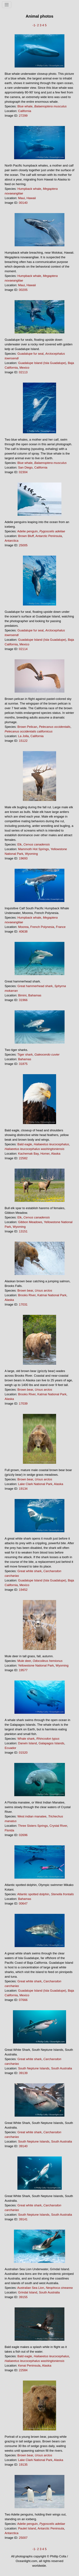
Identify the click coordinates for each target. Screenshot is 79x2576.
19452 (23, 1589)
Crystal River (58, 1825)
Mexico (24, 367)
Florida (9, 1830)
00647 (23, 1903)
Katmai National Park (51, 1295)
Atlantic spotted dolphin (33, 1894)
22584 (23, 2370)
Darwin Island (27, 1743)
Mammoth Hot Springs (33, 849)
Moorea (23, 927)
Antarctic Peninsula (48, 536)
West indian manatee (31, 1816)
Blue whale (25, 106)
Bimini (22, 995)
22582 (23, 1158)
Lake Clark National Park (35, 1484)
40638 (23, 931)
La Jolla (23, 736)
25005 (23, 545)
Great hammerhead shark (35, 986)
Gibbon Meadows (30, 1222)
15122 (23, 740)
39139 (23, 2073)
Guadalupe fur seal (30, 353)
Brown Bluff (26, 536)
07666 (23, 2000)
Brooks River (27, 1295)
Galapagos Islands (51, 1743)
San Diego (25, 467)
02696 (23, 1835)
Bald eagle (24, 1144)
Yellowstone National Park (36, 1665)
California (24, 111)
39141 (23, 2219)
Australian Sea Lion (30, 2287)
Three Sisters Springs (33, 1825)
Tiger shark (25, 1054)
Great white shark (29, 1571)
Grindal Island (27, 2292)
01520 (23, 1752)
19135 (23, 2464)
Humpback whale (29, 188)
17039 (23, 1403)
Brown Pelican (27, 726)
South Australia (61, 2068)
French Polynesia (42, 927)
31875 (23, 1064)
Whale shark (26, 1738)
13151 (23, 1231)
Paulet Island (27, 2528)
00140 (23, 202)
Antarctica (11, 540)
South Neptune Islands (33, 2068)
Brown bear (25, 1290)
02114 (23, 649)
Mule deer (24, 1661)
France (61, 927)
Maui (21, 198)
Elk (19, 844)
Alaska (55, 1153)
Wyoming (31, 853)
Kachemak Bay (28, 1153)
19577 (23, 1670)
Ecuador (10, 1748)
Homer (44, 1153)
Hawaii (31, 198)
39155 (23, 2297)
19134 (23, 1488)
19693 (23, 858)
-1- (34, 25)
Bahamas (34, 995)
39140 (23, 2146)
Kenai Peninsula (29, 2365)
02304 (23, 472)
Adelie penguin (27, 531)
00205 (23, 290)
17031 (23, 1304)
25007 (23, 2537)
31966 (23, 1000)
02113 (23, 372)
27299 (23, 115)
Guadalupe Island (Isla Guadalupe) (42, 363)
